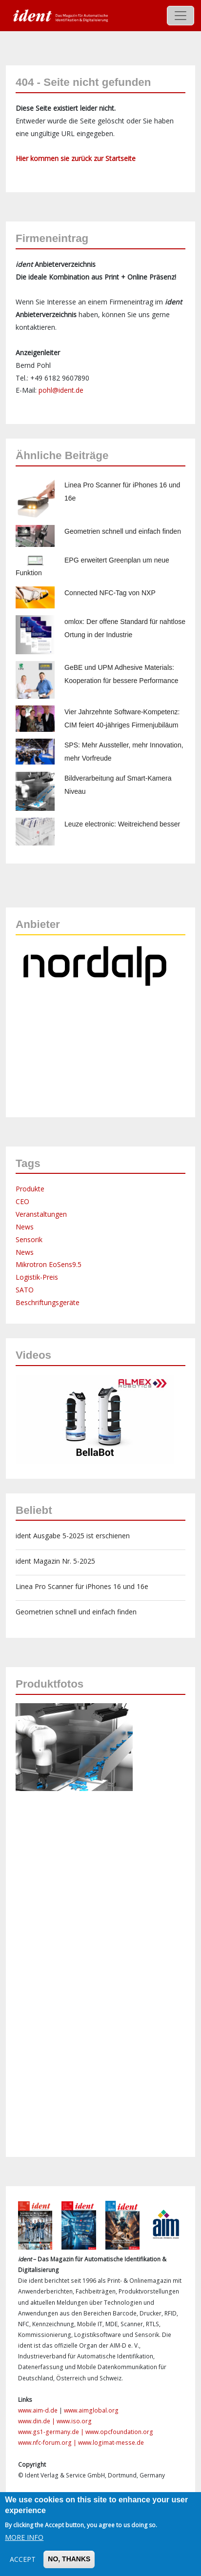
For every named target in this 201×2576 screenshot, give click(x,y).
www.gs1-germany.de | (51, 2432)
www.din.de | (37, 2421)
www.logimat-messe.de (111, 2442)
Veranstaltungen (41, 1214)
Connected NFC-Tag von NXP (110, 593)
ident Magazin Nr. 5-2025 (55, 1561)
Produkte (30, 1188)
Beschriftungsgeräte (48, 1302)
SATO (25, 1289)
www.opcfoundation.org (119, 2432)
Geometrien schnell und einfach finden (122, 531)
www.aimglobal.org (91, 2410)
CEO (22, 1201)
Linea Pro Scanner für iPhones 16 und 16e (82, 1586)
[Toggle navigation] (180, 15)
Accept (23, 2559)
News (25, 1226)
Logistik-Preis (37, 1277)
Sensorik (29, 1239)
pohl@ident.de (61, 390)
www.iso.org (74, 2421)
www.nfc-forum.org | (48, 2442)
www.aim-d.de (38, 2410)
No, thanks (69, 2559)
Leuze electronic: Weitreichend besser (122, 824)
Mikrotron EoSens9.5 (48, 1264)
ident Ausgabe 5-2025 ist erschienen (73, 1535)
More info (24, 2537)
